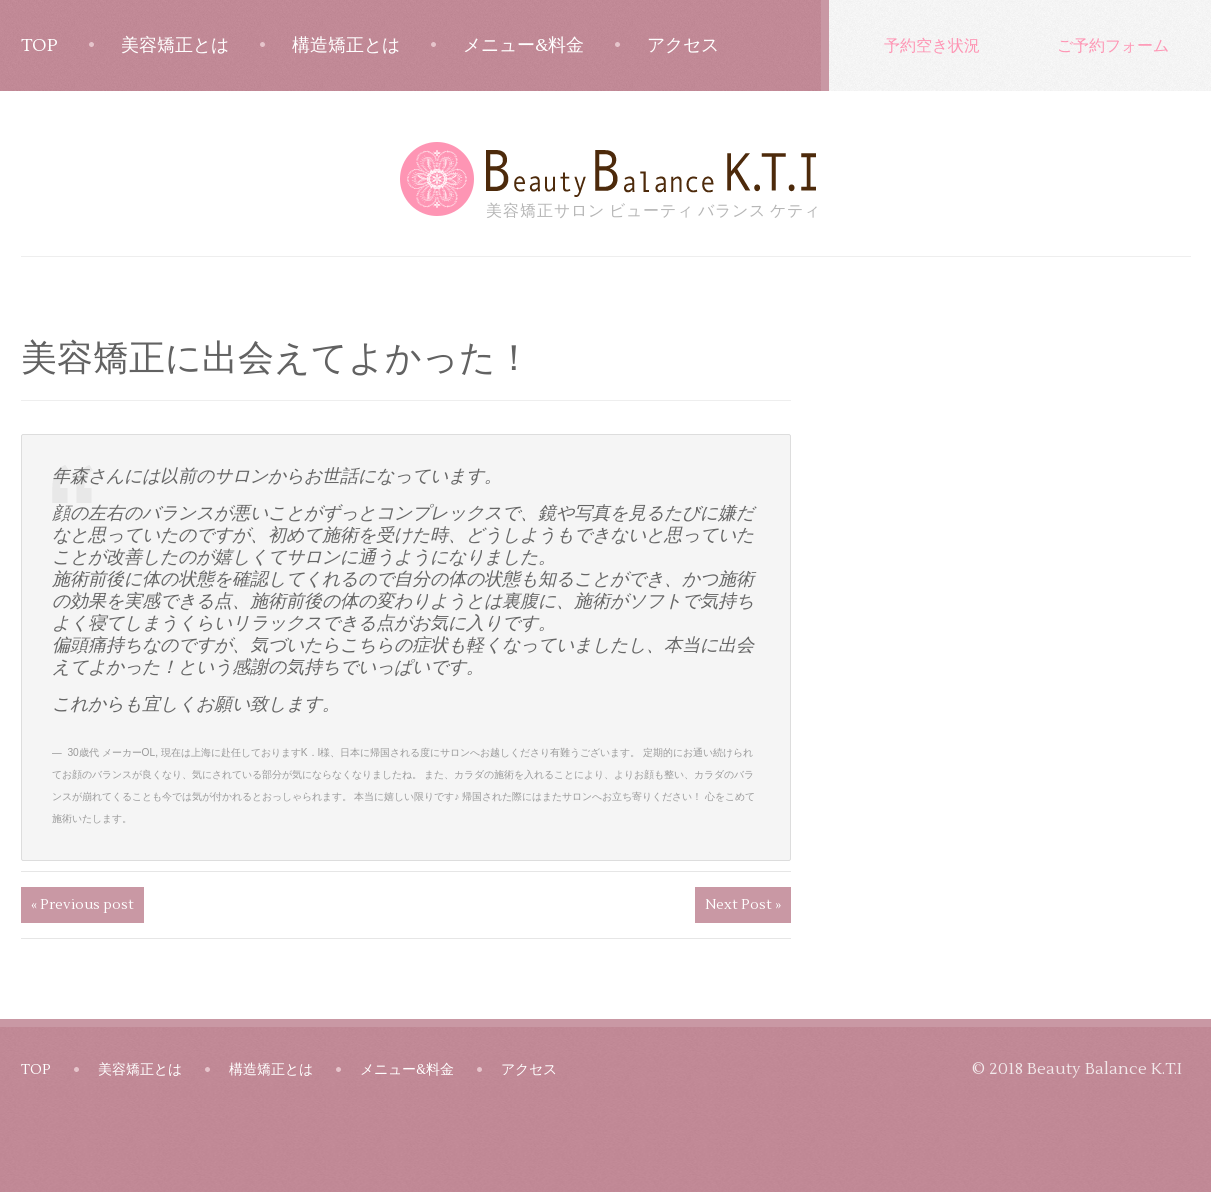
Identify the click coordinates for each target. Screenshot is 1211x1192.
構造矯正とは (346, 45)
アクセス (683, 45)
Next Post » (743, 905)
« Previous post (82, 905)
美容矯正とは (175, 45)
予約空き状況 (932, 45)
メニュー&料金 (523, 45)
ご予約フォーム (1113, 45)
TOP (39, 45)
